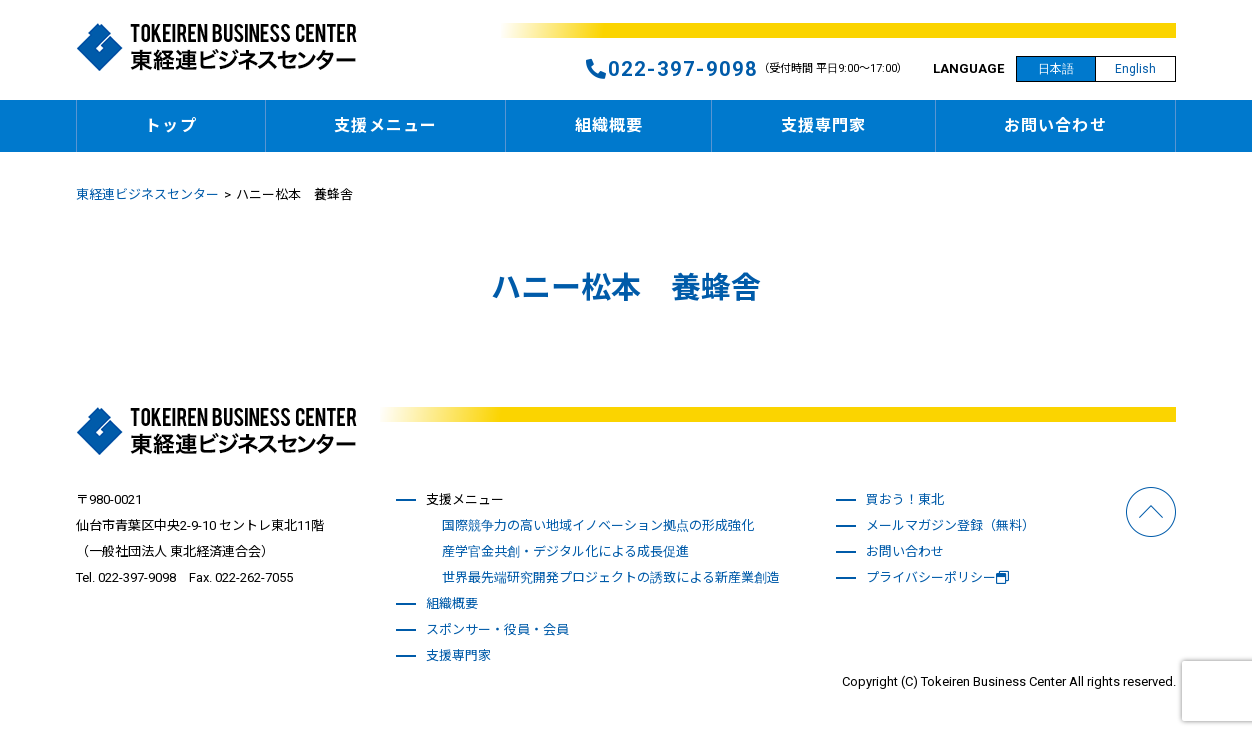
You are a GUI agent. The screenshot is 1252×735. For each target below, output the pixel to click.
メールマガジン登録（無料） (950, 525)
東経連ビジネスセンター (147, 194)
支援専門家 (824, 125)
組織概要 (609, 125)
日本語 (1056, 69)
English (1135, 69)
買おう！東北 (905, 499)
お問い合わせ (1055, 125)
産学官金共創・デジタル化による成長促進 (565, 551)
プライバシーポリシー (937, 577)
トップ (170, 125)
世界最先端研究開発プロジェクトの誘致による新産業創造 (611, 577)
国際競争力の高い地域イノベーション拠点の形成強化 (598, 525)
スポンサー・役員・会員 (497, 629)
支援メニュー (385, 125)
